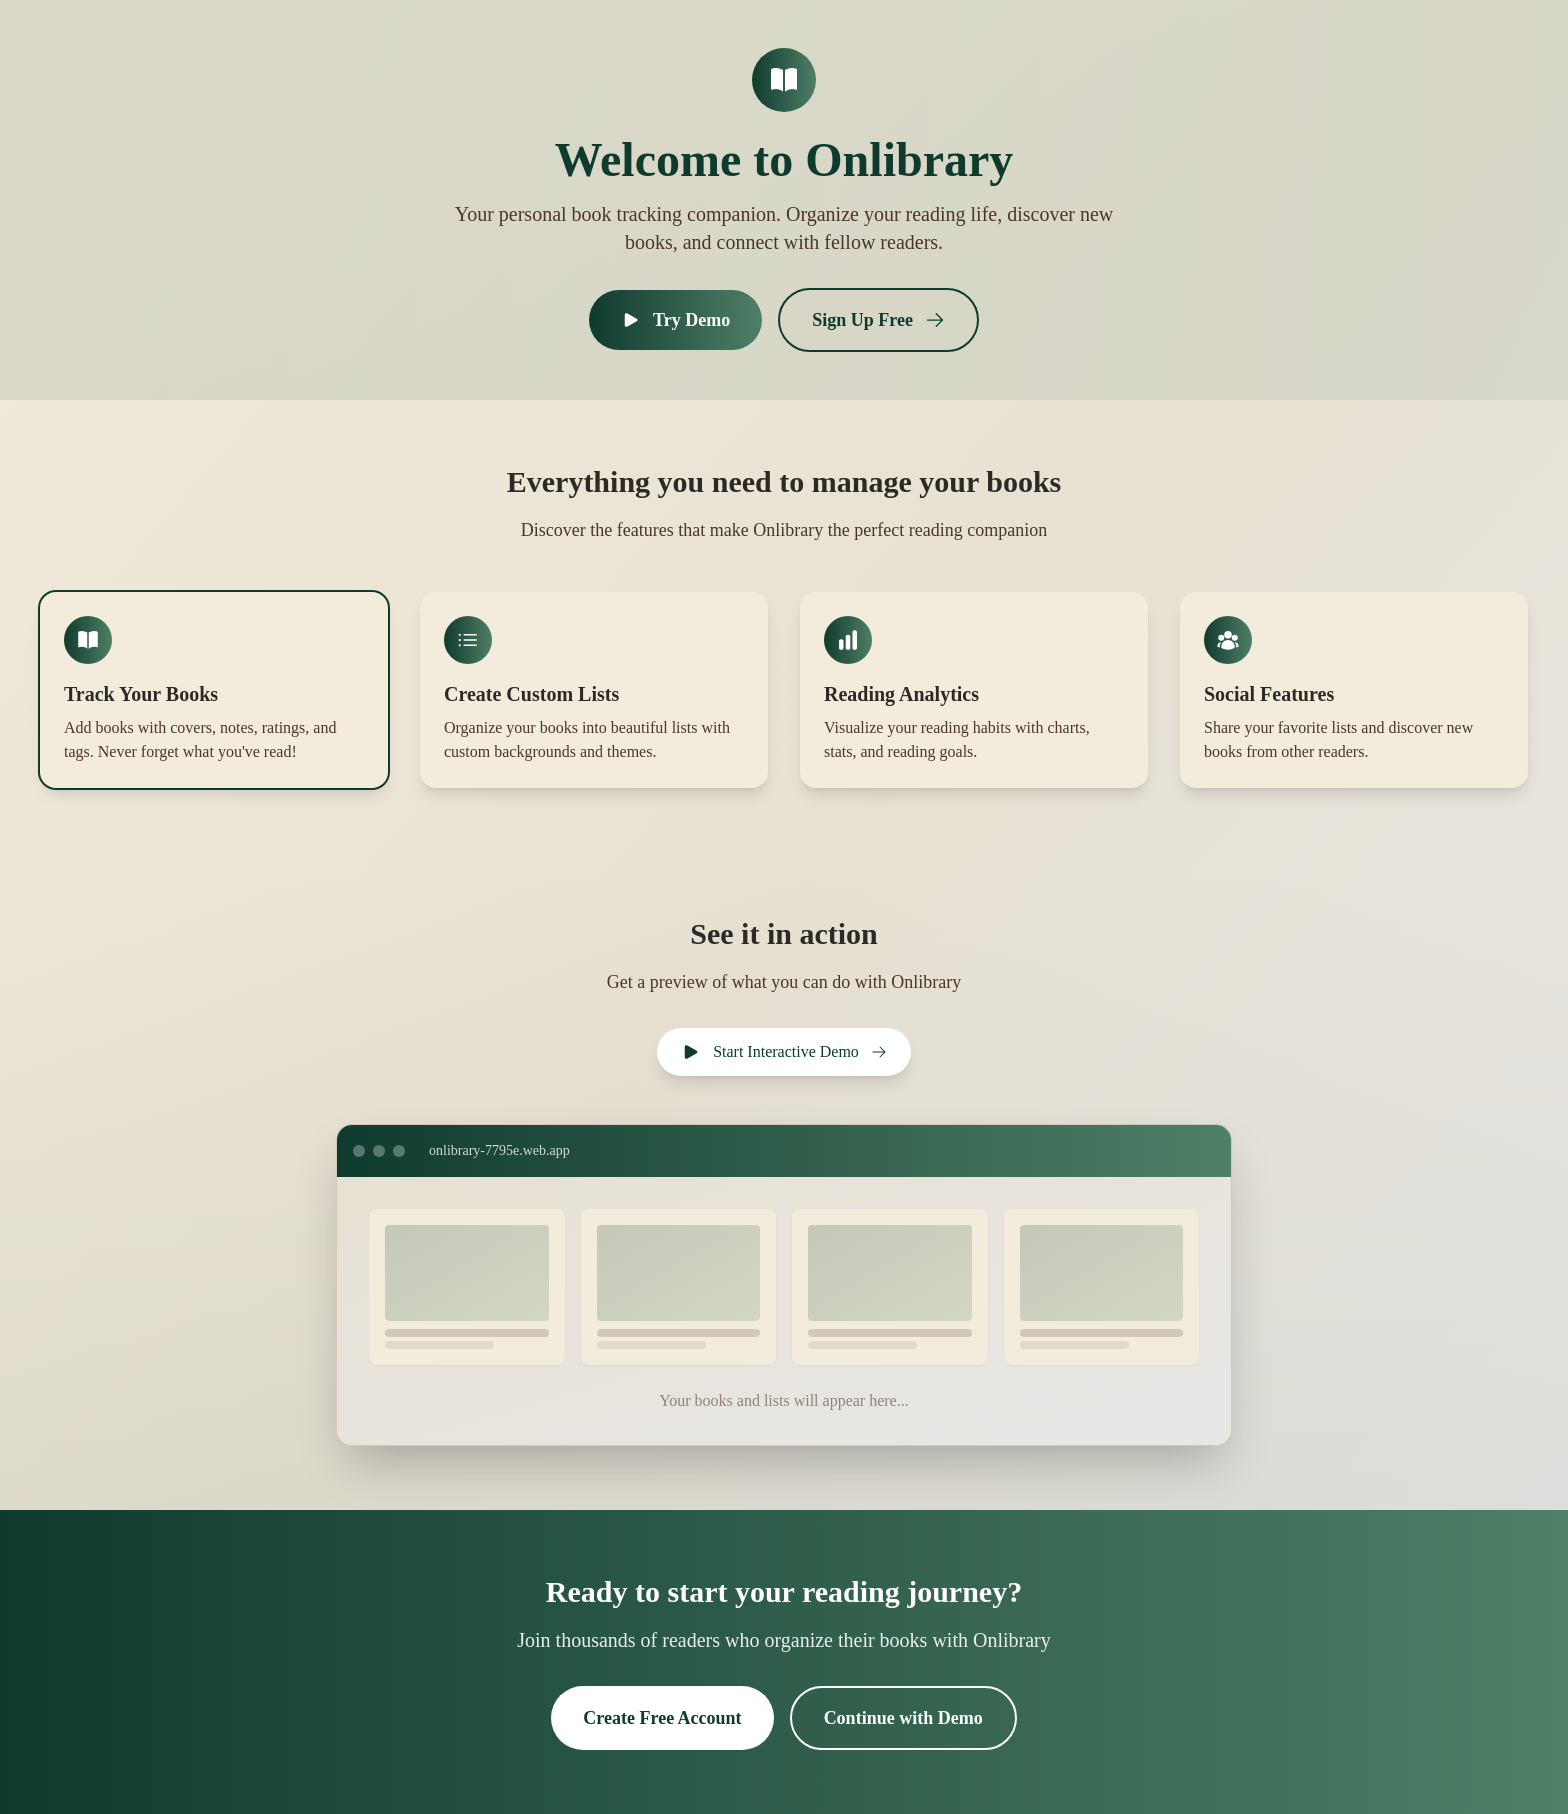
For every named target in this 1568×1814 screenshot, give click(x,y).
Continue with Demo (903, 1718)
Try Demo (675, 320)
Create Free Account (662, 1718)
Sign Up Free (878, 320)
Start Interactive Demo (784, 1052)
